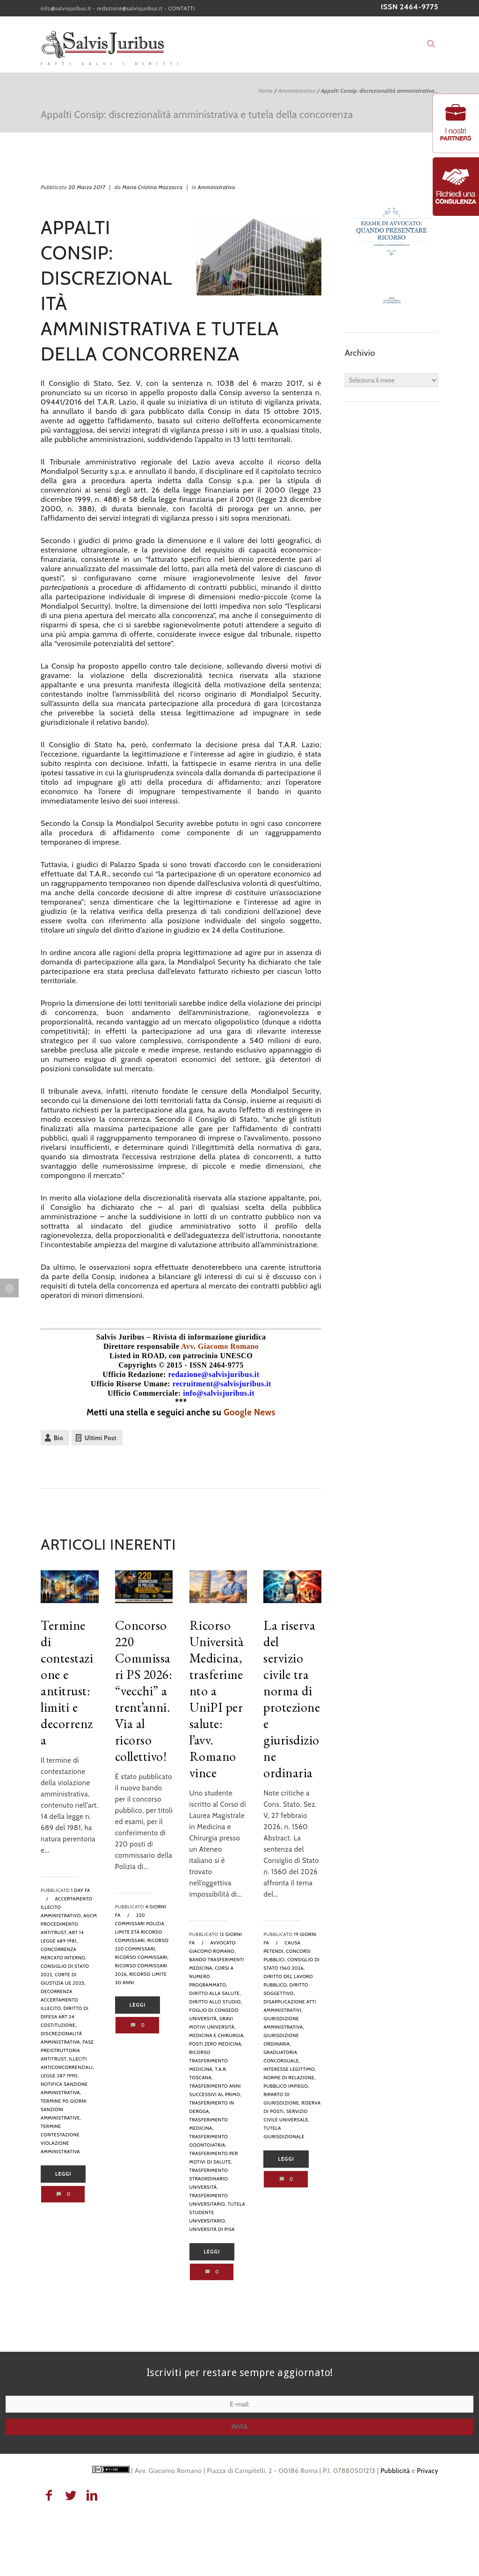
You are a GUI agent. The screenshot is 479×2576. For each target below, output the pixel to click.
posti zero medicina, (216, 2044)
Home (265, 90)
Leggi (63, 2174)
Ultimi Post (100, 1438)
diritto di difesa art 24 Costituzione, (64, 2016)
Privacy (427, 2470)
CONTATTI (181, 8)
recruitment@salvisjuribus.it (222, 1384)
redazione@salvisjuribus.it (130, 8)
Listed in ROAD (137, 1356)
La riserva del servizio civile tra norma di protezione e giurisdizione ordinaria (291, 1699)
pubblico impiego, (286, 2086)
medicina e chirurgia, (217, 2035)
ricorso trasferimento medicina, (208, 2060)
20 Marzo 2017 (86, 187)
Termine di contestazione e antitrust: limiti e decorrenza (67, 1682)
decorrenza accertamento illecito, (59, 1999)
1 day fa (80, 1890)
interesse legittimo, (289, 2069)
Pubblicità (395, 2470)
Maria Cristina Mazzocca (152, 187)
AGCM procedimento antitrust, (69, 1924)
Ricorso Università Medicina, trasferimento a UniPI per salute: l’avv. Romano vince (216, 1699)
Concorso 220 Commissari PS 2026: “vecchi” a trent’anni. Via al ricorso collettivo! (144, 1691)
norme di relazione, (289, 2078)
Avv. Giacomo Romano (220, 1346)
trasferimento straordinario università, (208, 2178)
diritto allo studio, (215, 2002)
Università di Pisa (212, 2229)
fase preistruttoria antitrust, (67, 2050)
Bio (58, 1438)
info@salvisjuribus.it (66, 8)
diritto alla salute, (215, 1993)
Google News (250, 1412)
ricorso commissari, (142, 1957)
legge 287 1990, (60, 2076)
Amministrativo (297, 90)
